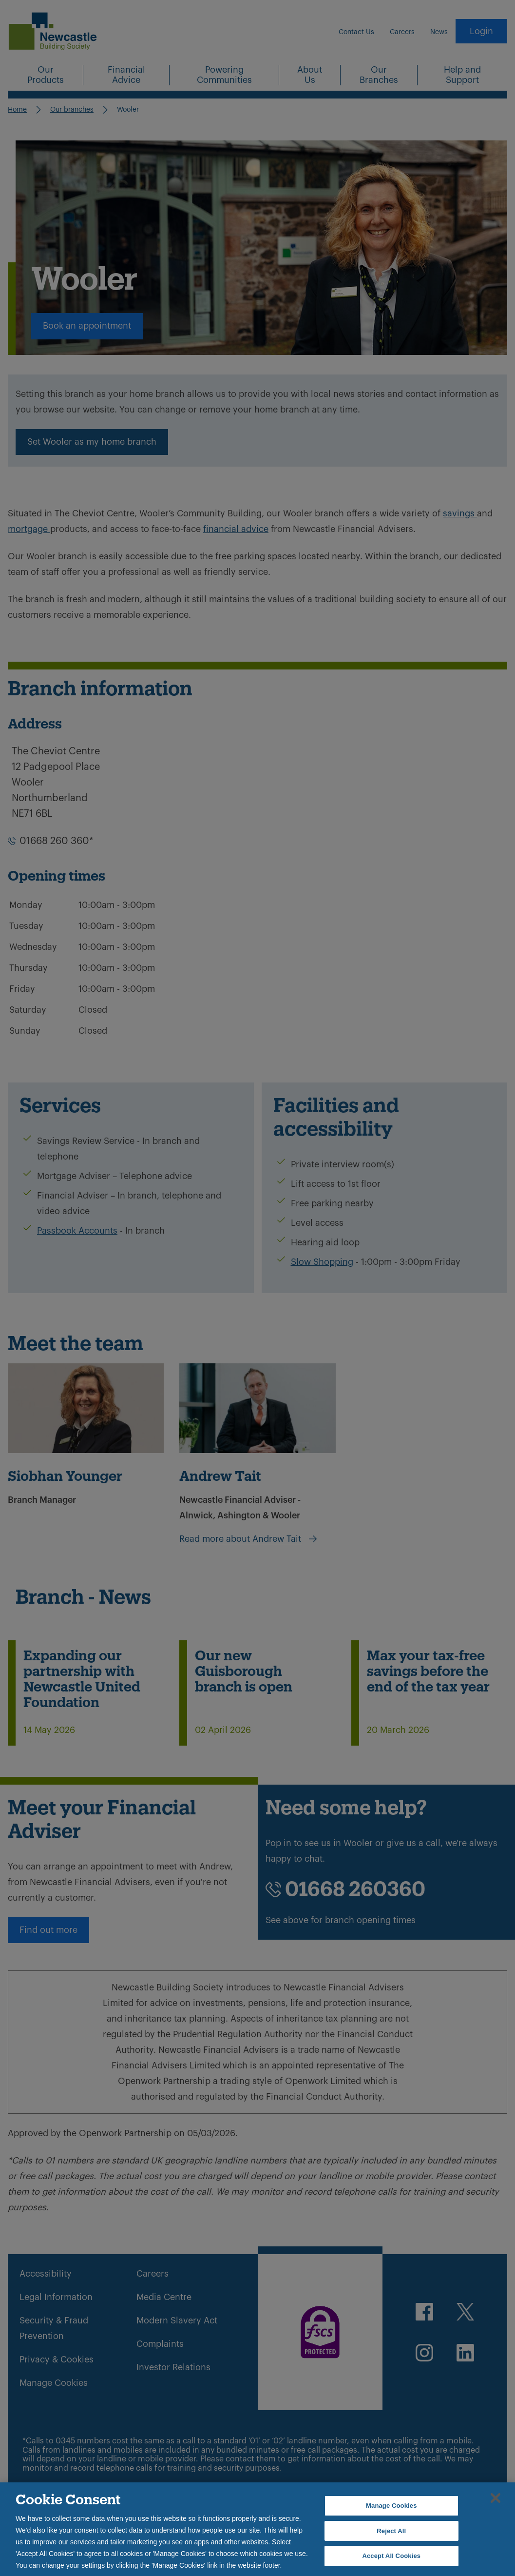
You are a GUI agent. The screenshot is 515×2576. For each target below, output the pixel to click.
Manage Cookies (391, 2505)
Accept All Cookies (391, 2555)
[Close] (495, 2498)
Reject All (391, 2531)
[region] (257, 2529)
